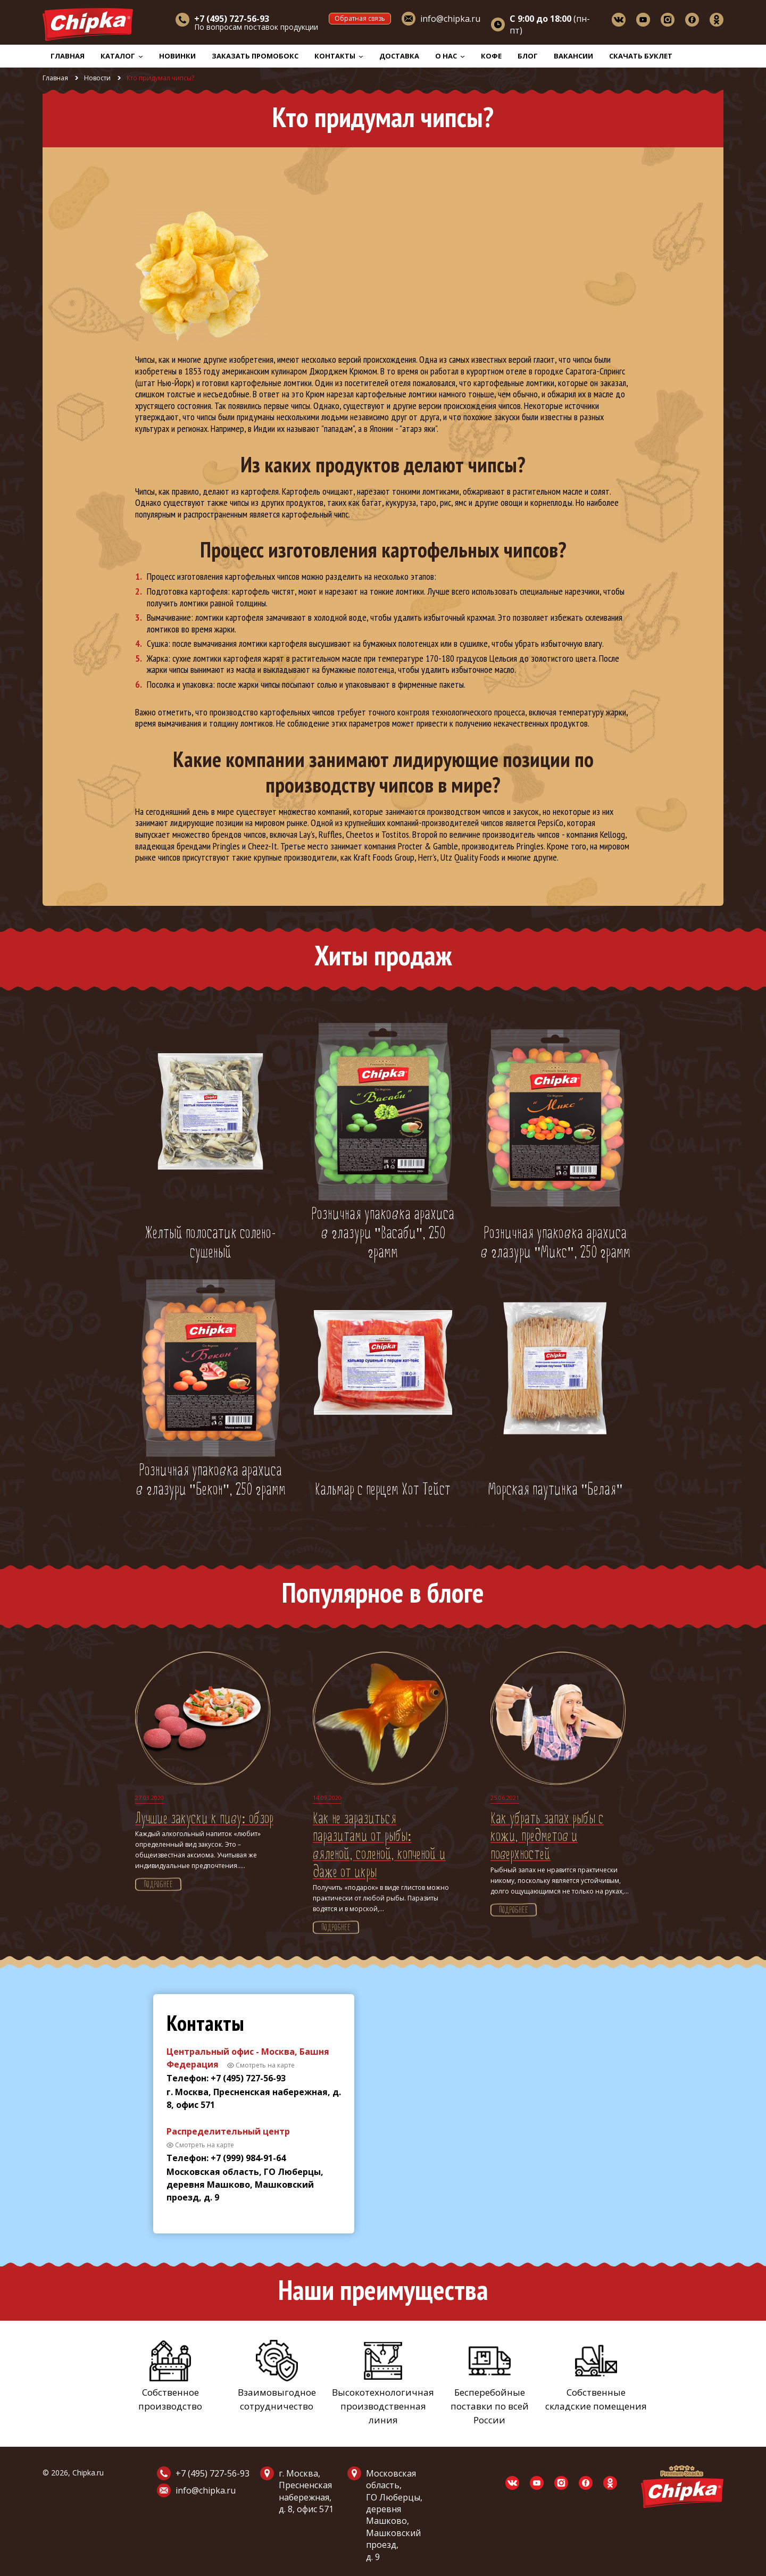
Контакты (338, 56)
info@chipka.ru (450, 18)
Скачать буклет (640, 56)
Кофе (491, 56)
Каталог (122, 56)
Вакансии (573, 56)
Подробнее (158, 1885)
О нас (450, 56)
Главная (68, 56)
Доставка (399, 56)
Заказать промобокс (255, 56)
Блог (528, 56)
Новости (97, 77)
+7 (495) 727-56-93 (212, 2473)
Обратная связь (360, 18)
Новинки (177, 56)
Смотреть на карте (265, 2065)
